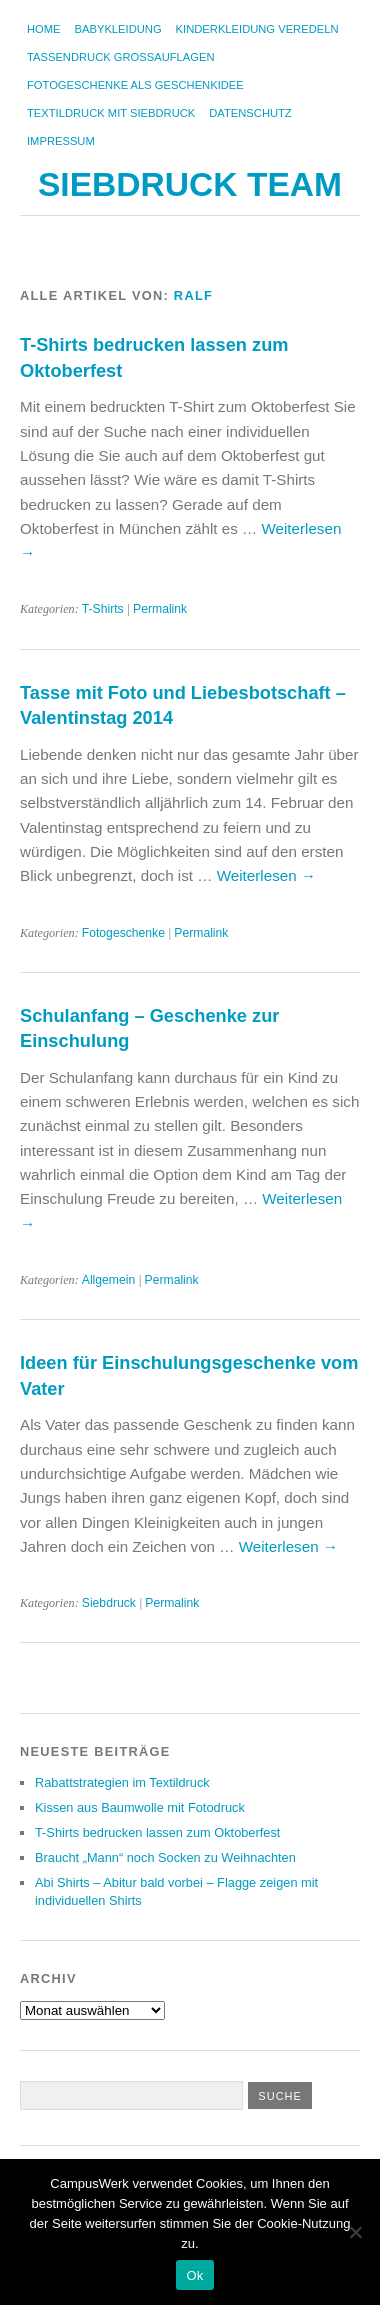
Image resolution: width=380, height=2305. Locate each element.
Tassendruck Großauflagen (121, 57)
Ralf (193, 295)
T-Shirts (103, 609)
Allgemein (108, 1280)
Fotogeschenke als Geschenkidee (135, 85)
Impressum (61, 141)
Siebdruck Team (190, 184)
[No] (355, 2232)
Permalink (160, 609)
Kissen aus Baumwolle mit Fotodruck (140, 1807)
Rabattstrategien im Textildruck (122, 1782)
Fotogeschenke (123, 933)
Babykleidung (118, 29)
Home (44, 29)
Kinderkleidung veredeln (257, 29)
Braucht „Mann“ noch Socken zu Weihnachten (165, 1857)
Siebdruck (109, 1603)
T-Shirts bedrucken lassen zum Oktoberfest (157, 1832)
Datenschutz (250, 113)
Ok (194, 2275)
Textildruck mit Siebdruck (111, 113)
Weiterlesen (266, 875)
